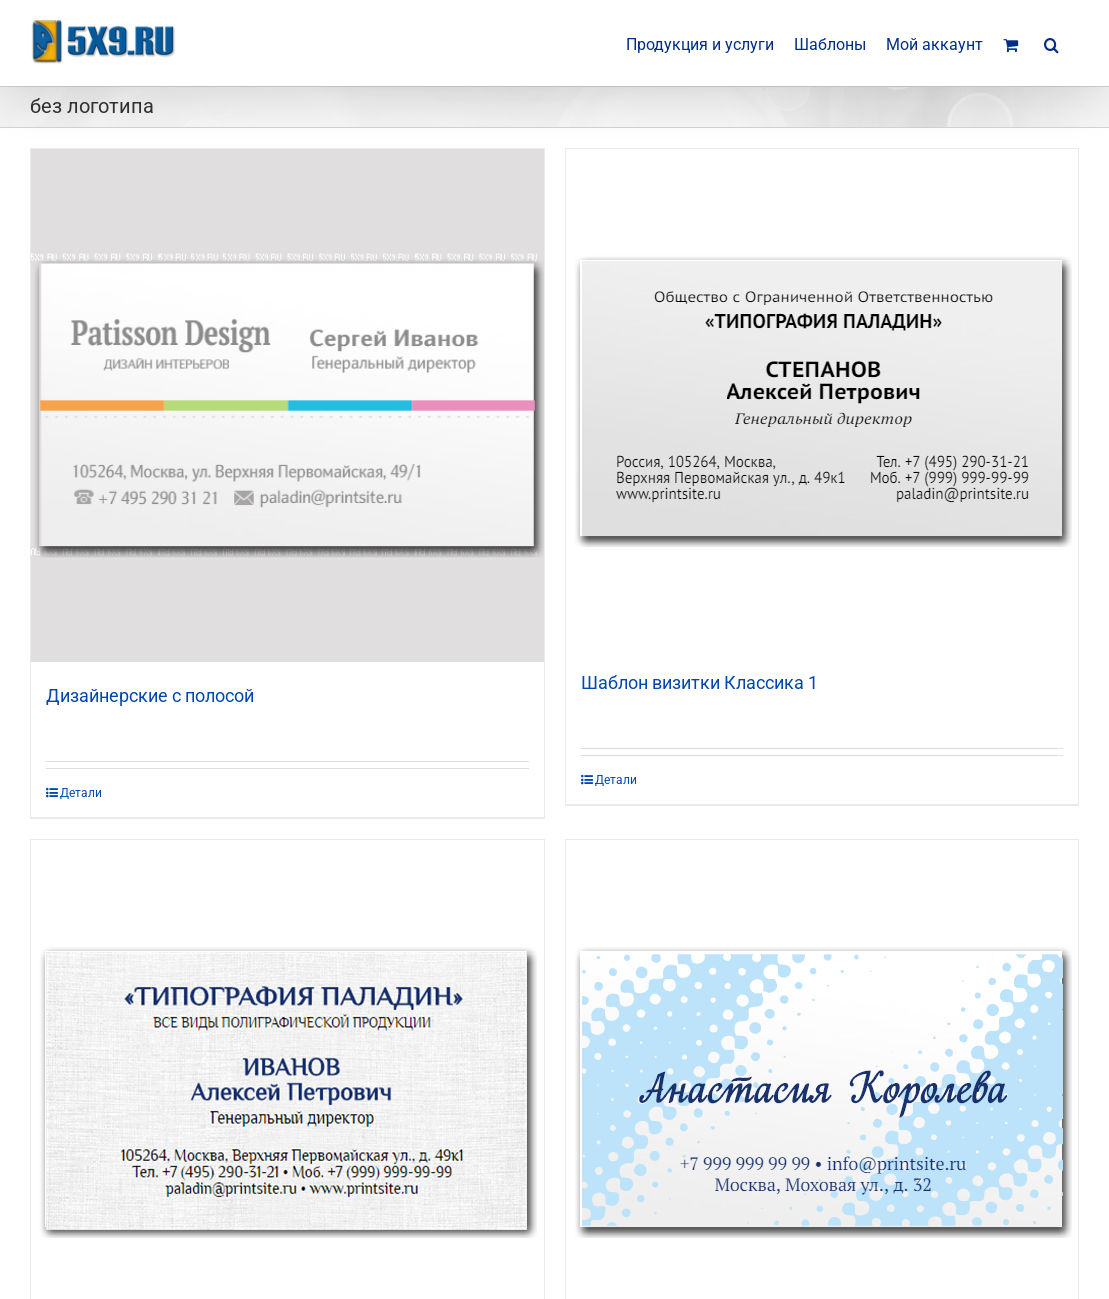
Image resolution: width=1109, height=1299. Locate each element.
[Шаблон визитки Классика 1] (822, 399)
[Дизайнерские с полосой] (287, 405)
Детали (81, 793)
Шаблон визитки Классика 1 (699, 682)
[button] (1051, 43)
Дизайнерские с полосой (150, 695)
